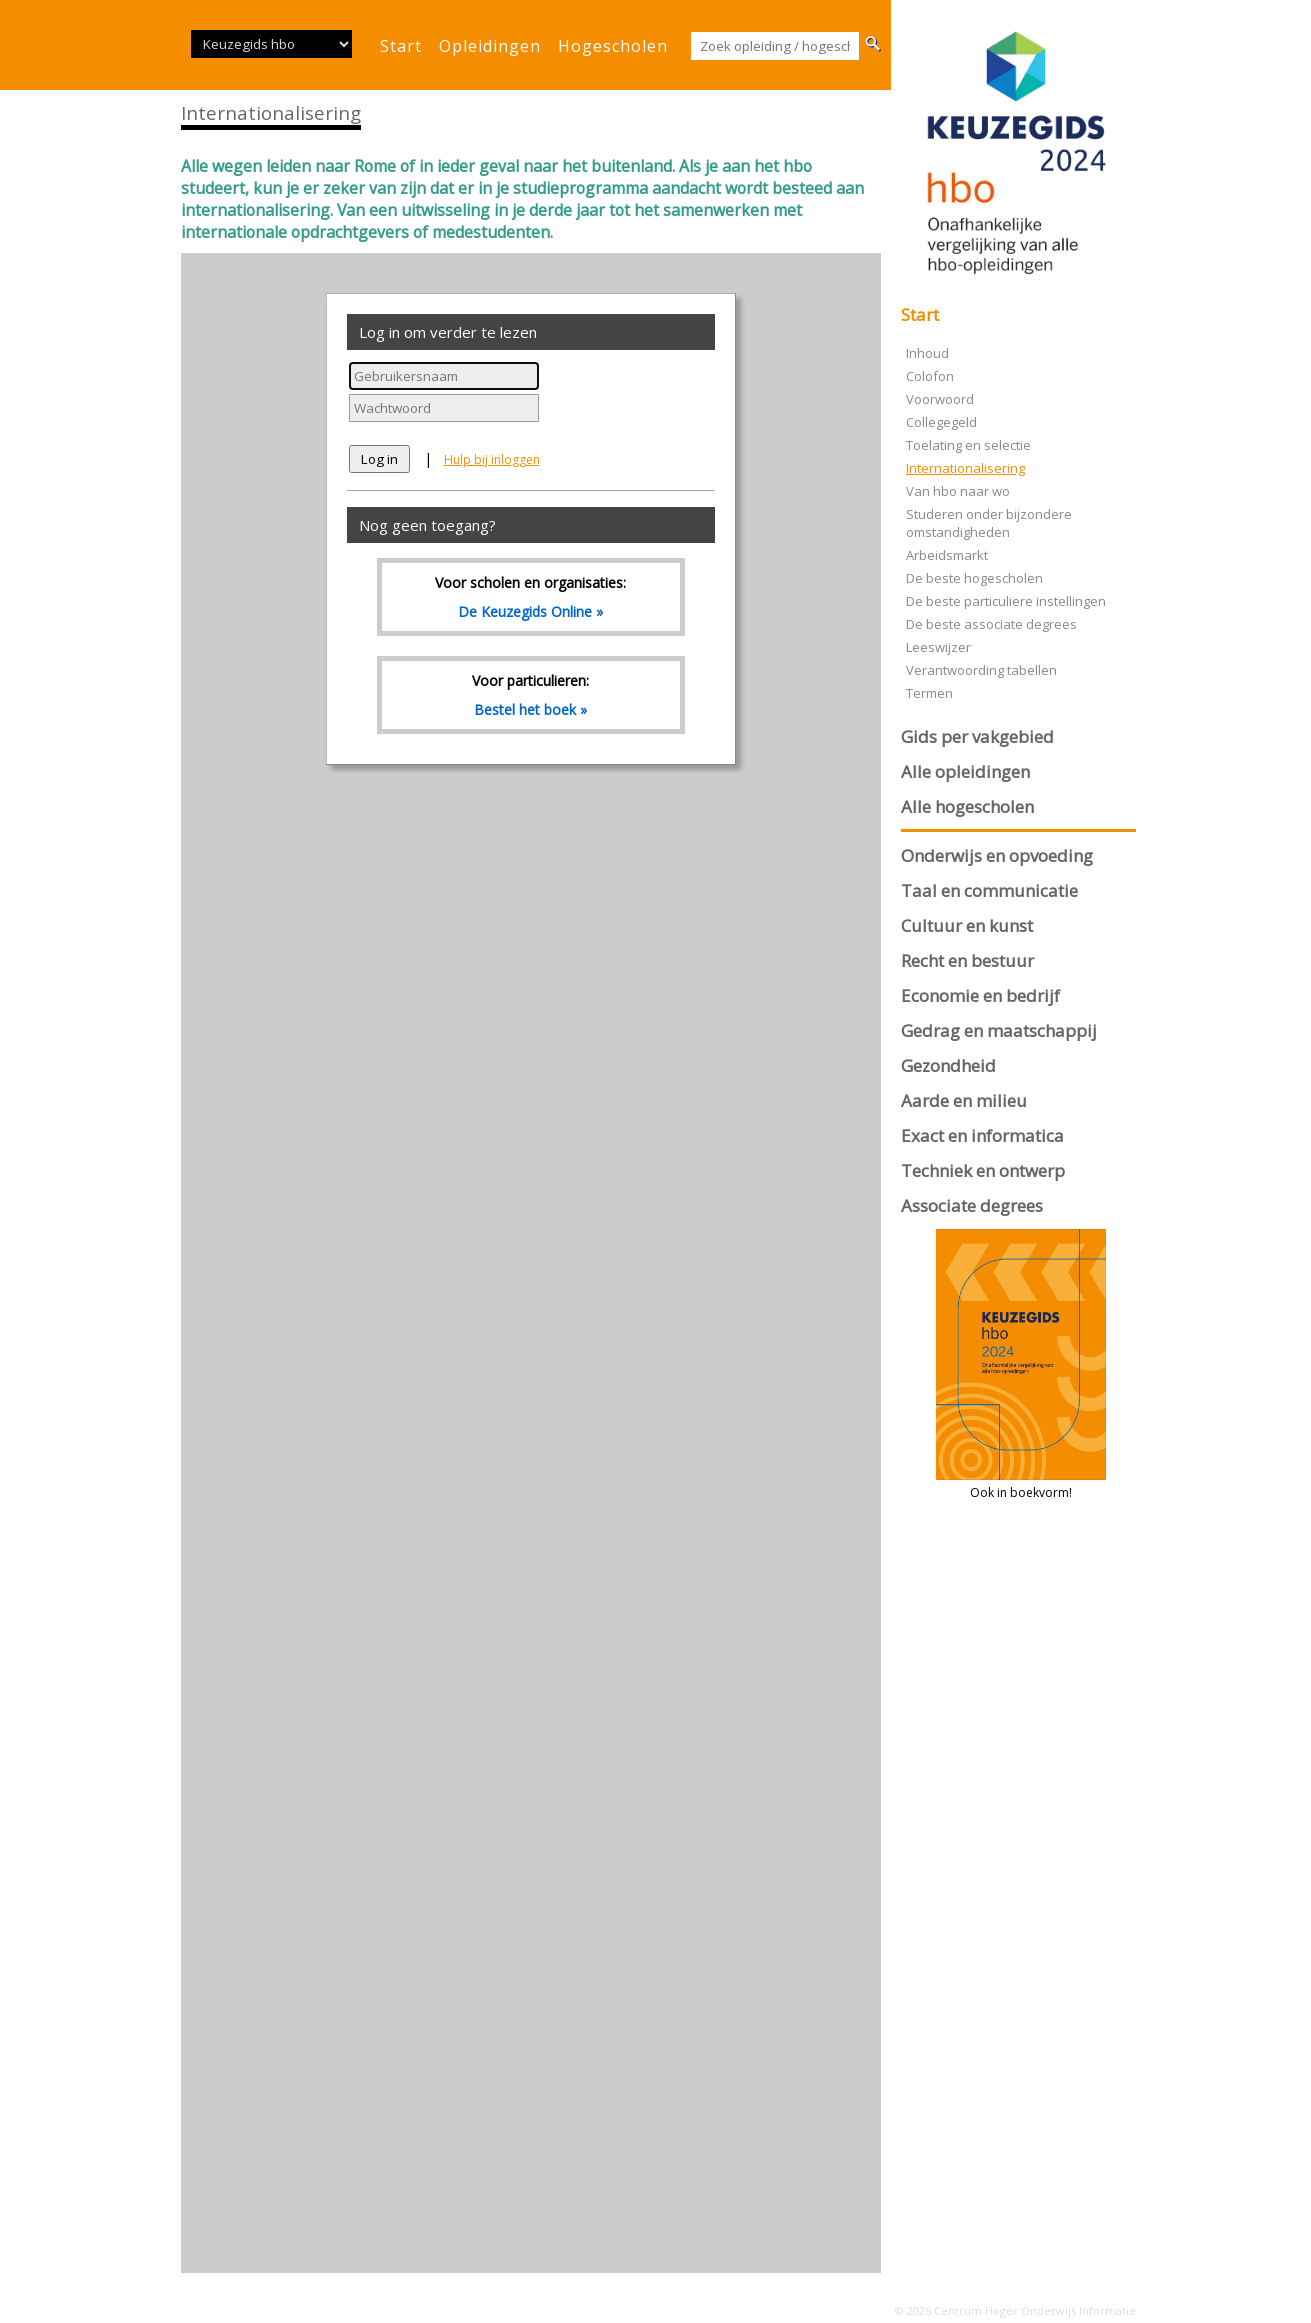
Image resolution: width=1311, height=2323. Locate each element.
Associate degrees (972, 1205)
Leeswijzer (938, 647)
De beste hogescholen (974, 578)
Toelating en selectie (968, 445)
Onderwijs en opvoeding (997, 855)
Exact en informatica (982, 1135)
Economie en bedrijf (980, 995)
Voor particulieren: (531, 695)
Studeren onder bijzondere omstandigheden (989, 523)
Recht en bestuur (967, 960)
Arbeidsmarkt (947, 555)
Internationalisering (965, 468)
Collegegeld (941, 422)
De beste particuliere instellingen (1006, 601)
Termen (929, 693)
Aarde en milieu (964, 1100)
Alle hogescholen (967, 806)
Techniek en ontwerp (983, 1170)
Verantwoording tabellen (981, 670)
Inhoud (927, 353)
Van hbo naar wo (958, 491)
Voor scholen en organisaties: (531, 597)
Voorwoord (940, 399)
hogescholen (613, 46)
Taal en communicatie (989, 890)
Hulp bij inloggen (492, 459)
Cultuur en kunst (967, 925)
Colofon (930, 376)
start (401, 46)
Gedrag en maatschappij (999, 1030)
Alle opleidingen (965, 771)
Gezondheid (948, 1065)
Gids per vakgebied (977, 736)
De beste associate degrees (991, 624)
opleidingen (490, 46)
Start (920, 314)
